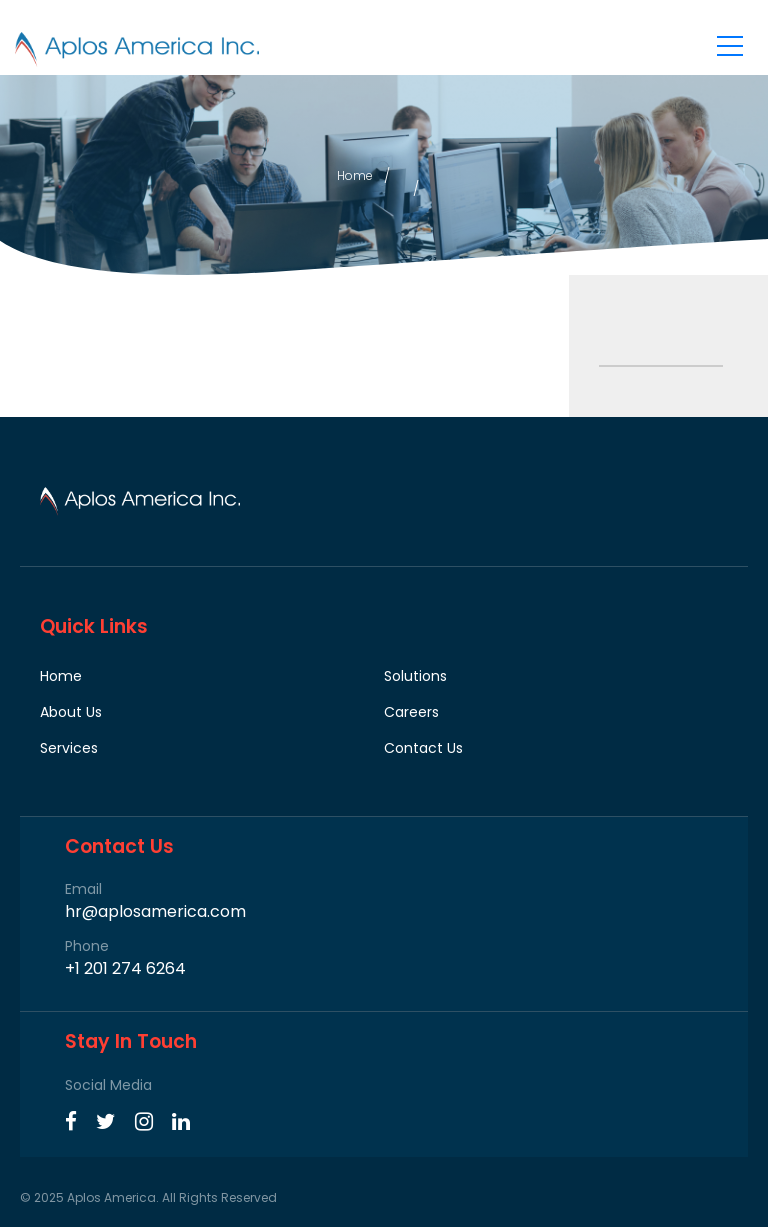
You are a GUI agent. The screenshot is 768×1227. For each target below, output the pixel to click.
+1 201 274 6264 (125, 969)
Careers (411, 712)
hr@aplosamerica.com (155, 912)
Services (69, 748)
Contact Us (423, 748)
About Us (71, 712)
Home (355, 175)
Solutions (415, 676)
